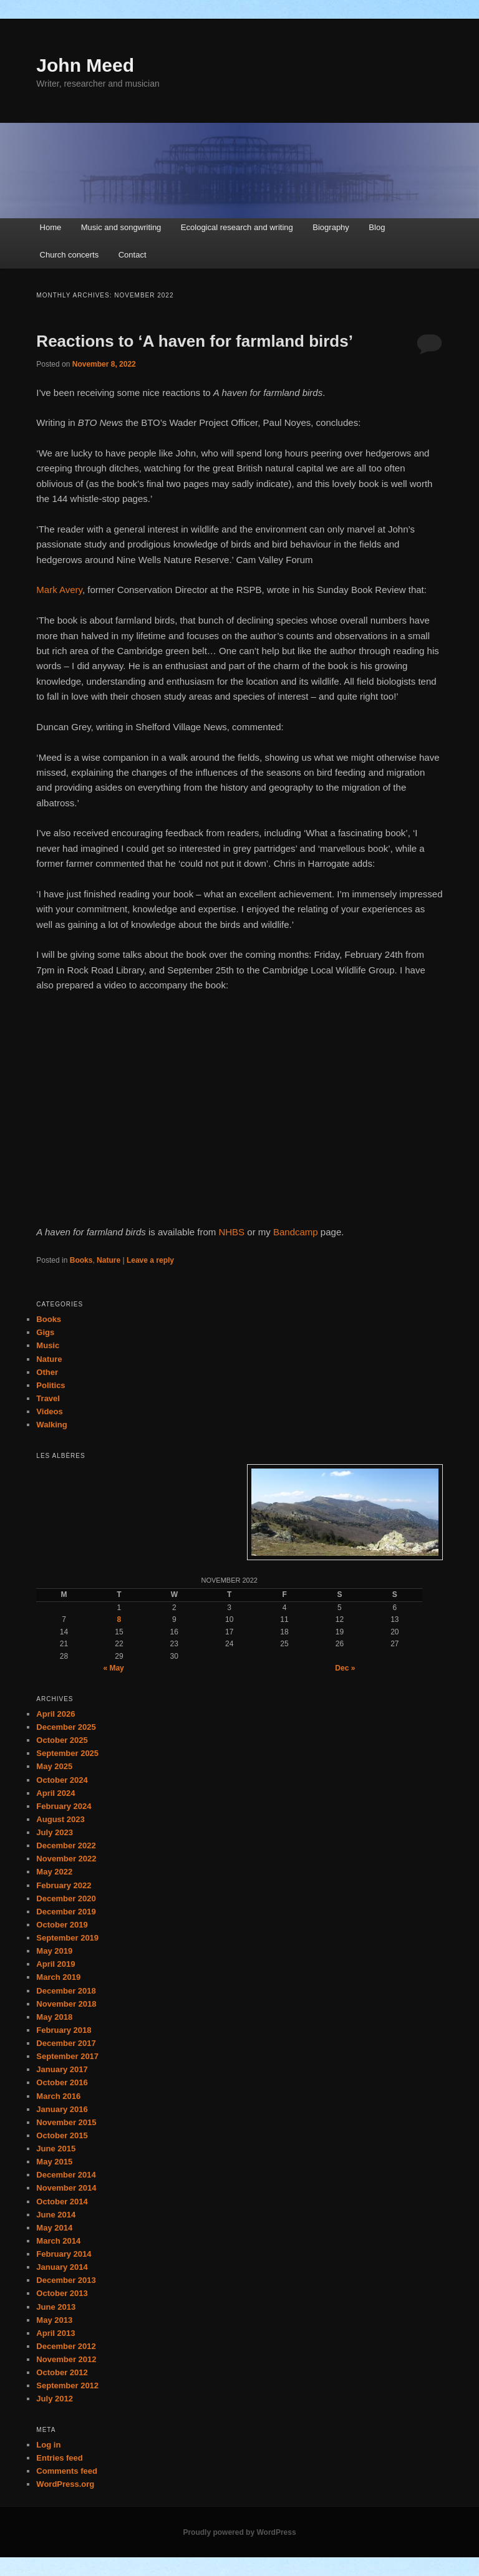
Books (81, 1260)
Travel (48, 1398)
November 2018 (66, 2004)
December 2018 (65, 1990)
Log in (48, 2444)
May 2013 (54, 2320)
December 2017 (65, 2043)
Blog (377, 227)
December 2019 (65, 1911)
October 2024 (61, 1780)
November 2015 (66, 2122)
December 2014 (65, 2174)
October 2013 (61, 2293)
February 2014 (63, 2254)
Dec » (345, 1668)
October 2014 (61, 2201)
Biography (330, 227)
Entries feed (59, 2458)
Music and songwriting (121, 227)
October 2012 (61, 2372)
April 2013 (55, 2333)
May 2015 (54, 2161)
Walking (51, 1424)
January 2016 (61, 2109)
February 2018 (63, 2030)
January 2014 (61, 2267)
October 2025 (61, 1740)
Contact (133, 254)
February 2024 (63, 1806)
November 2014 (66, 2187)
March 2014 (58, 2241)
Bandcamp (295, 1232)
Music (47, 1345)
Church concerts (69, 254)
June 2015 (55, 2148)
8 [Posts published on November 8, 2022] (119, 1619)
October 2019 (61, 1924)
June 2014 (55, 2214)
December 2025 (65, 1727)
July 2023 (54, 1832)
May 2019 (54, 1951)
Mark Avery (59, 589)
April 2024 (55, 1793)
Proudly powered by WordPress (239, 2532)
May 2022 (54, 1871)
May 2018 (54, 2017)
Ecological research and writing (237, 227)
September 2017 (67, 2056)
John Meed (85, 65)
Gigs (45, 1332)
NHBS (231, 1232)
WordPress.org (65, 2484)
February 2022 (63, 1885)
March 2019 (58, 1977)
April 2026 (55, 1714)
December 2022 (65, 1845)
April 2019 (55, 1964)
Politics (50, 1385)
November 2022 (66, 1858)
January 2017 (61, 2069)
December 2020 (65, 1898)
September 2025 (67, 1753)
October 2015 (61, 2135)
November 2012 (66, 2359)
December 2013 (65, 2280)
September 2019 (67, 1937)
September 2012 (67, 2385)
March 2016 (58, 2096)
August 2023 (60, 1819)
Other (47, 1372)
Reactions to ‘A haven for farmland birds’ (194, 341)
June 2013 (55, 2307)
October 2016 (61, 2082)
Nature (108, 1260)
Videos (49, 1411)
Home (51, 227)
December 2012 (65, 2346)
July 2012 (54, 2398)
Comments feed (66, 2471)
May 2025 (54, 1766)
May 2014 (54, 2227)
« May (113, 1668)
